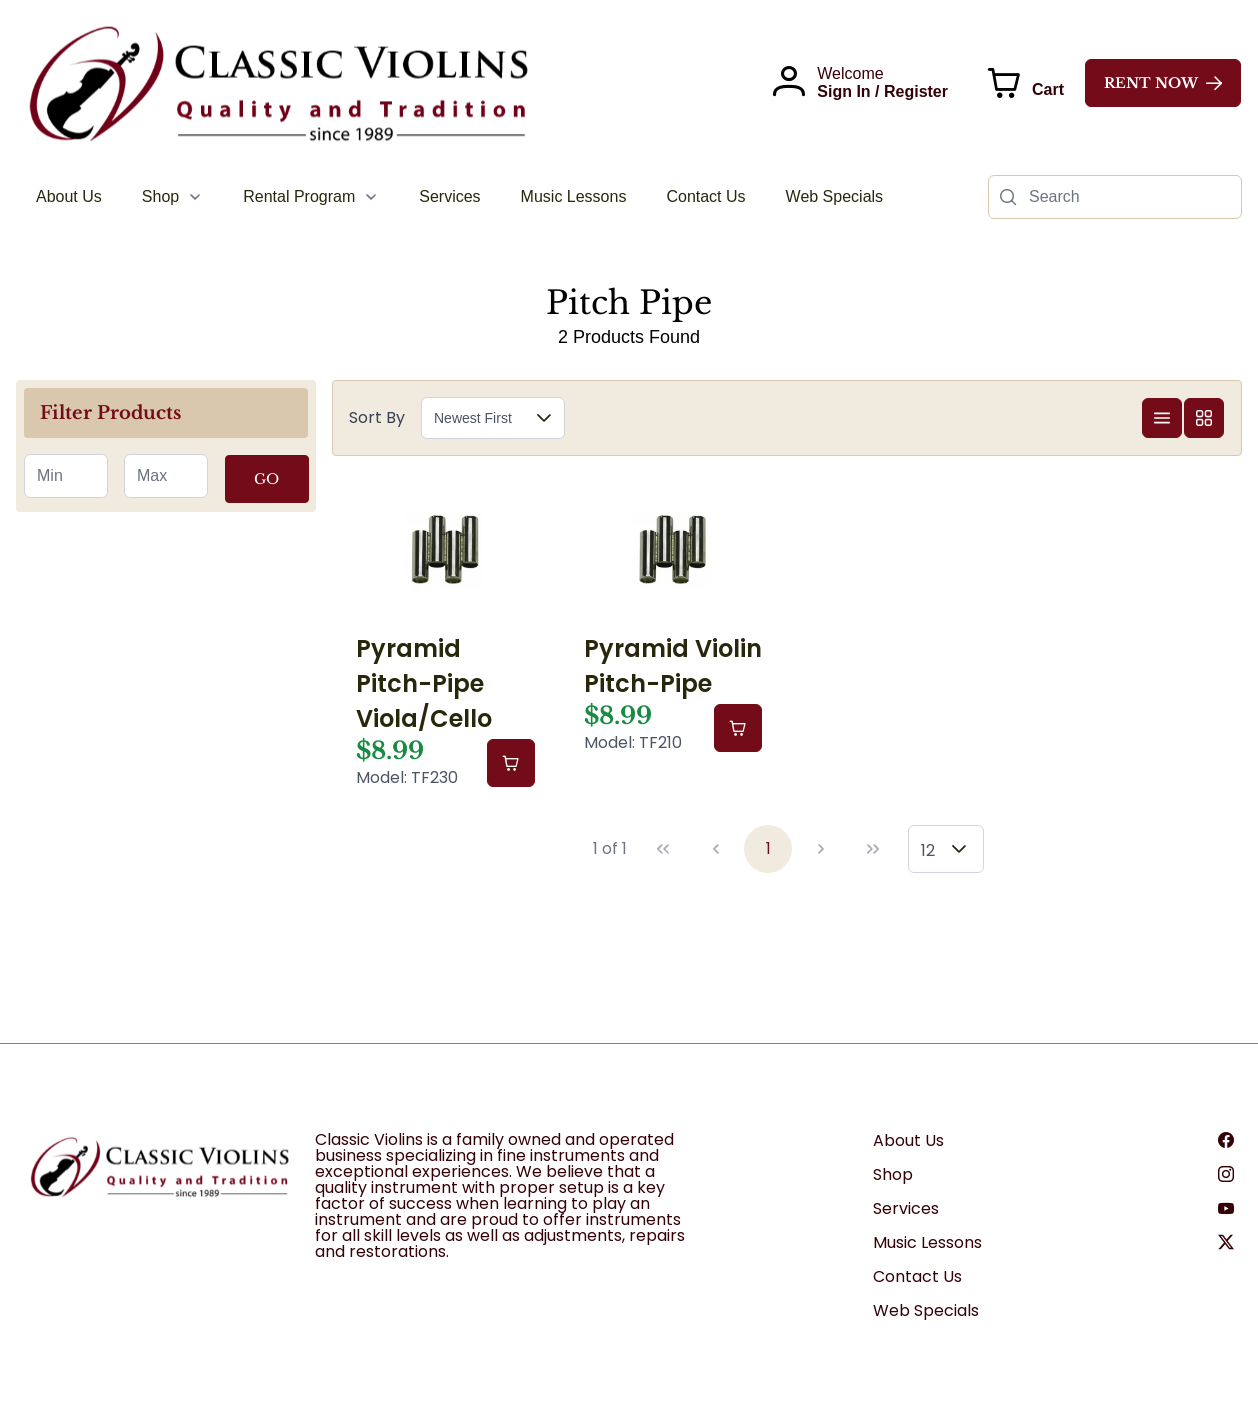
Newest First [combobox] (473, 418)
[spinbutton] (66, 476)
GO (266, 479)
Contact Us (917, 1276)
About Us (908, 1140)
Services (906, 1208)
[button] (544, 418)
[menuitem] (69, 197)
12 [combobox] (928, 850)
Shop (893, 1174)
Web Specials (926, 1310)
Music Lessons (927, 1242)
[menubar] (459, 197)
